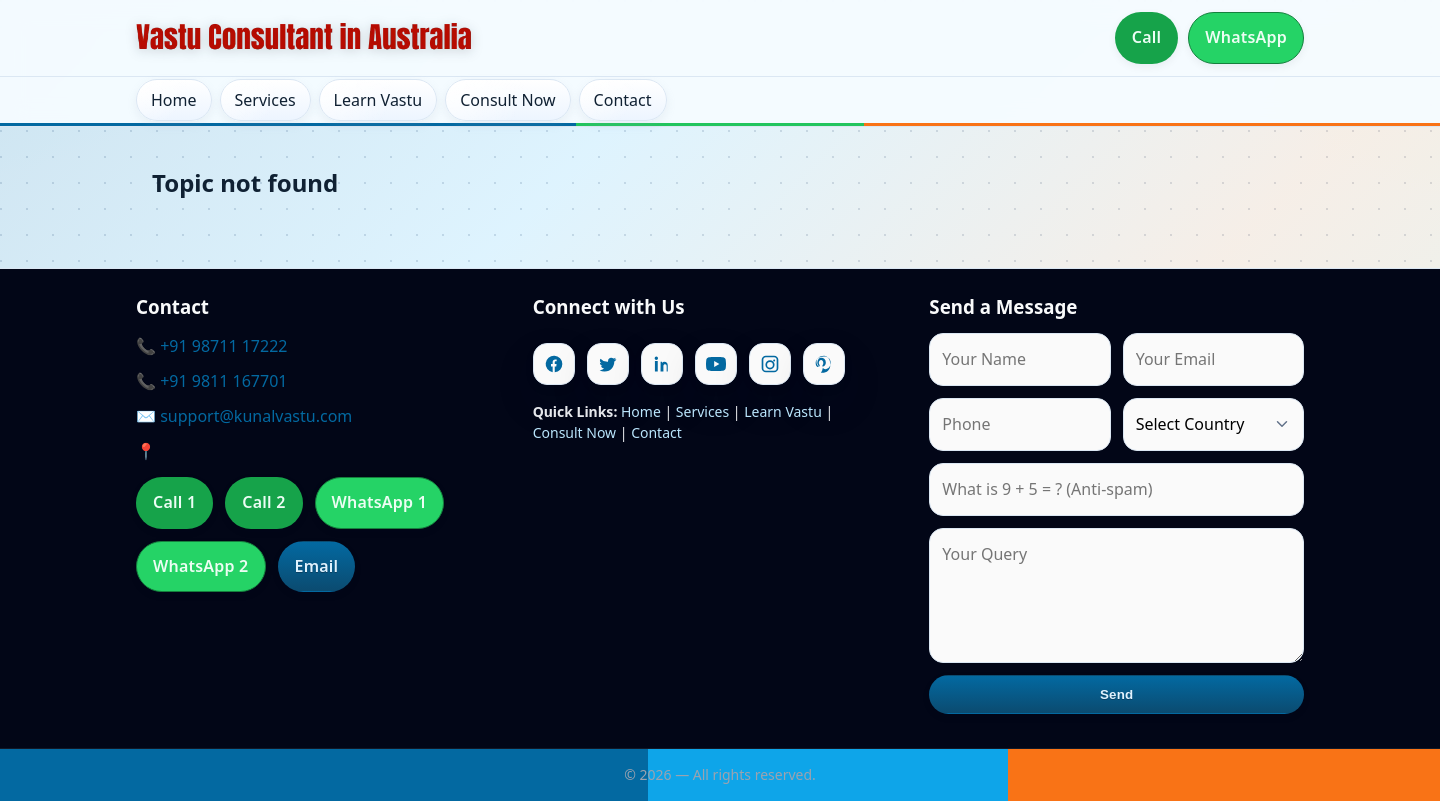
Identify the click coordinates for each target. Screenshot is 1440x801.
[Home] (304, 38)
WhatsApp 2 (201, 566)
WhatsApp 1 (380, 502)
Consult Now (507, 100)
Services (265, 100)
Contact (623, 100)
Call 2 (263, 502)
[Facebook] (554, 364)
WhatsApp (1246, 37)
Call (1147, 37)
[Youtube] (716, 364)
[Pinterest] (824, 364)
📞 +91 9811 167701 (211, 381)
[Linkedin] (662, 364)
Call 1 (174, 502)
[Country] (1213, 424)
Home (174, 100)
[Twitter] (608, 364)
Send (1116, 694)
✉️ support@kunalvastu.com (244, 416)
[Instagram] (770, 364)
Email (317, 566)
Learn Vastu (378, 100)
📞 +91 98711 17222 (211, 346)
